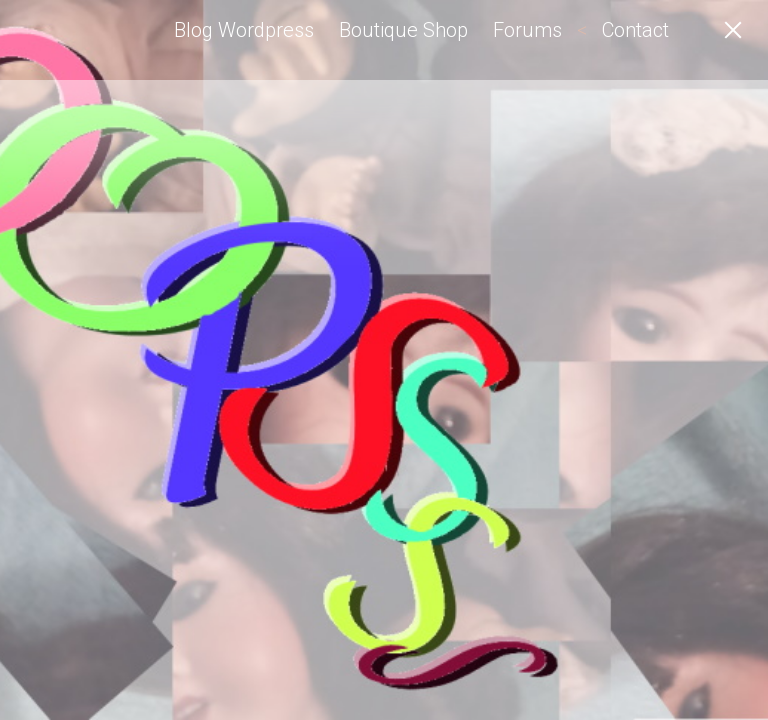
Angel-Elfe (115, 40)
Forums (527, 30)
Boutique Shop (403, 30)
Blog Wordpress (244, 30)
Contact (635, 30)
